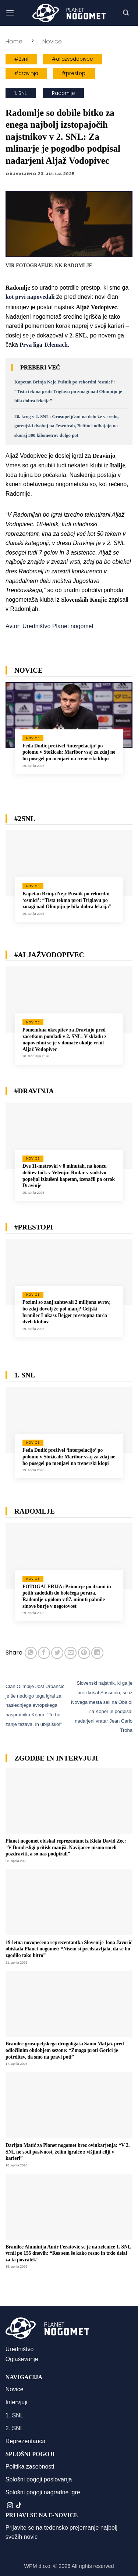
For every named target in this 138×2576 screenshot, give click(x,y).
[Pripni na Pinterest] (84, 1653)
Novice (52, 41)
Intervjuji (17, 2402)
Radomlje (63, 93)
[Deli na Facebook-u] (44, 1653)
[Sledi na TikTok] (19, 2505)
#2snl (21, 59)
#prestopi (74, 73)
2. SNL (15, 2428)
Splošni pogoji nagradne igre (43, 2492)
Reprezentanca (26, 2441)
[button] (10, 13)
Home (14, 41)
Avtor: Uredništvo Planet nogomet (49, 626)
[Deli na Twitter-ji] (57, 1653)
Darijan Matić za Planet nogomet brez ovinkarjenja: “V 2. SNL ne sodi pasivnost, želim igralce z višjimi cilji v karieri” (68, 2151)
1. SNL (20, 93)
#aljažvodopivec (72, 59)
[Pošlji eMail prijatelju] (70, 1653)
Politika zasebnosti (30, 2466)
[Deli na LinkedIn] (97, 1653)
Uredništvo (19, 2349)
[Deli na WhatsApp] (31, 1653)
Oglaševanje (22, 2359)
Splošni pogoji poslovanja (39, 2479)
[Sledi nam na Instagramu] (10, 2505)
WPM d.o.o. (38, 2566)
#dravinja (26, 73)
